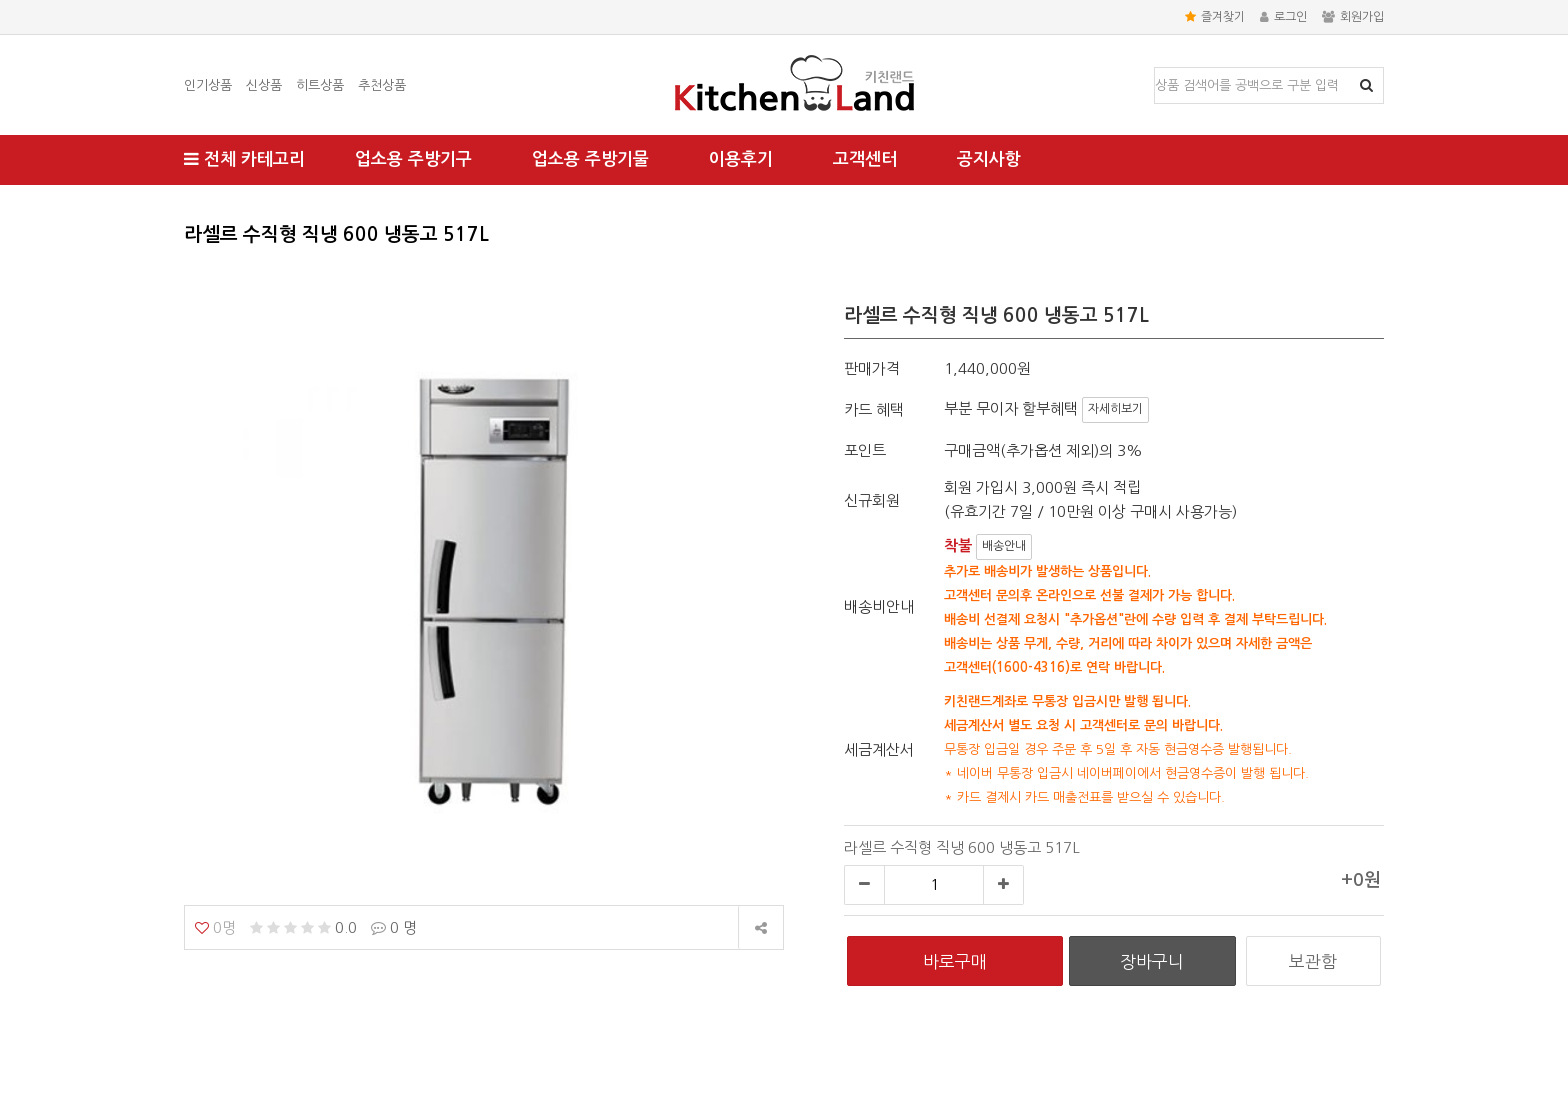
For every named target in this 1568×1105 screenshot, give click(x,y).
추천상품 (382, 85)
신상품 (264, 85)
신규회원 (872, 500)
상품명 (1155, 68)
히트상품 (320, 85)
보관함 (1313, 961)
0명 (215, 927)
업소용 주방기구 (413, 159)
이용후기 (741, 159)
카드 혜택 (874, 409)
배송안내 (1004, 546)
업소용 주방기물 (590, 159)
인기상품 (208, 85)
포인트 (865, 450)
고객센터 (865, 159)
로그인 (1283, 17)
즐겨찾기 (1215, 17)
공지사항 (989, 159)
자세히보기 (1115, 409)
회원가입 (1353, 17)
